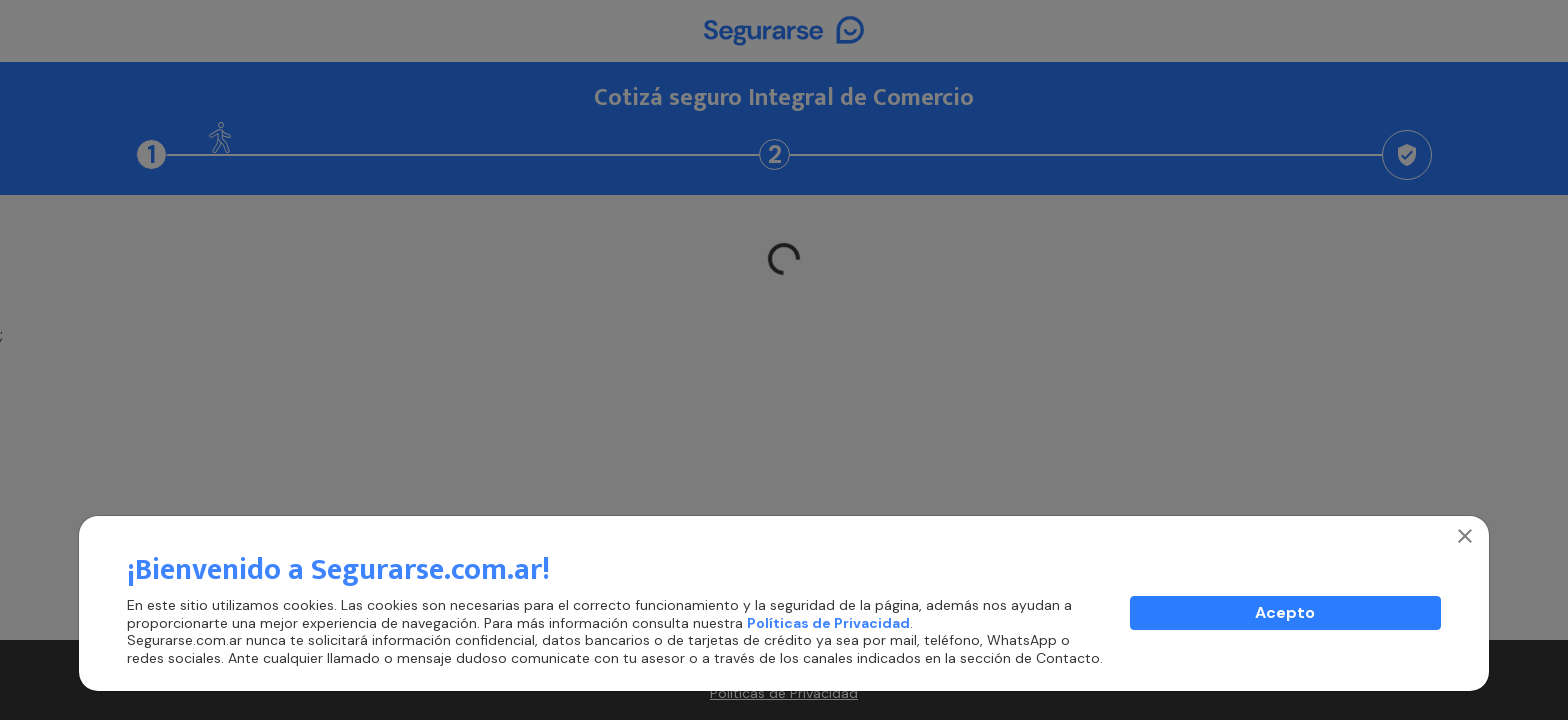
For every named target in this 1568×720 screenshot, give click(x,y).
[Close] (1465, 536)
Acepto (1285, 612)
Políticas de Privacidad (828, 623)
